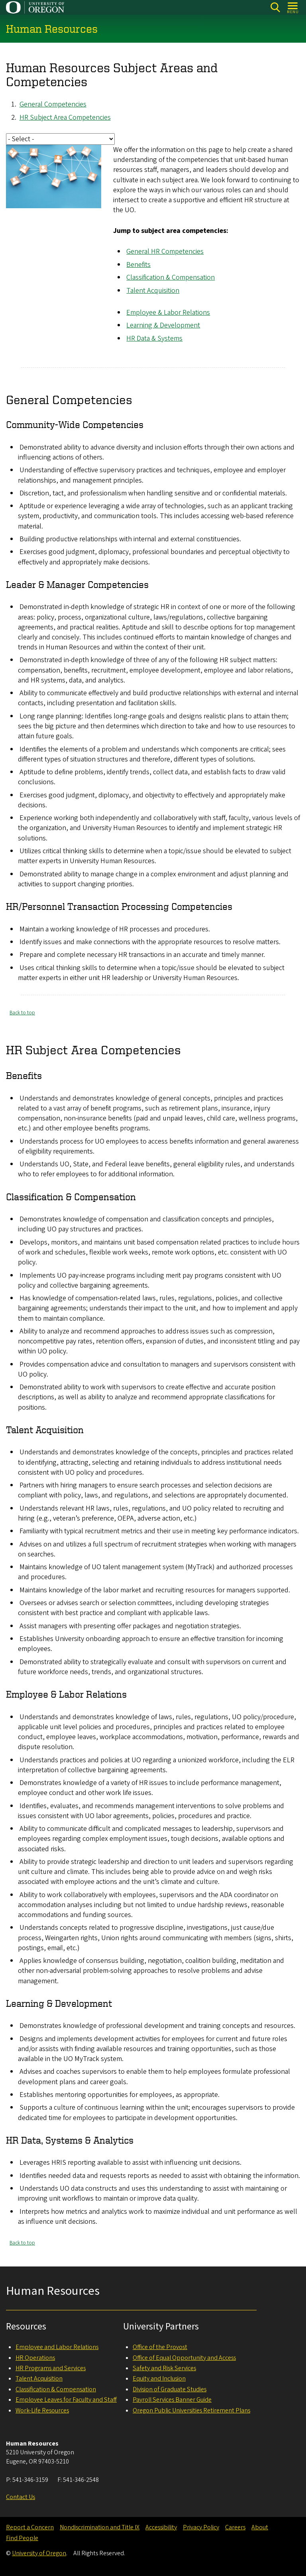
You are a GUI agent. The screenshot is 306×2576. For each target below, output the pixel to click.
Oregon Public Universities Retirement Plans (191, 2410)
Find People (22, 2538)
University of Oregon (39, 2553)
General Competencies (53, 105)
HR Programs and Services (51, 2368)
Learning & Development (163, 326)
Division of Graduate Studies (169, 2389)
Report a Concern (30, 2527)
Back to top (22, 1012)
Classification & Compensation (170, 278)
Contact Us (20, 2497)
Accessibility (161, 2527)
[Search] (275, 7)
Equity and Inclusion (159, 2378)
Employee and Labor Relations (57, 2347)
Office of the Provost (160, 2347)
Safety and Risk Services (164, 2368)
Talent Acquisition (152, 291)
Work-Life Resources (42, 2410)
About (259, 2527)
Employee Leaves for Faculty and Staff (66, 2399)
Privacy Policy (201, 2527)
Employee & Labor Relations (168, 313)
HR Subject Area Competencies (65, 117)
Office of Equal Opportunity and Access (184, 2357)
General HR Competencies (165, 252)
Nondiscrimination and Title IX (99, 2527)
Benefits (138, 265)
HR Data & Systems (154, 338)
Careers (235, 2527)
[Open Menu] (293, 7)
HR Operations (35, 2357)
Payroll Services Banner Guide (172, 2399)
